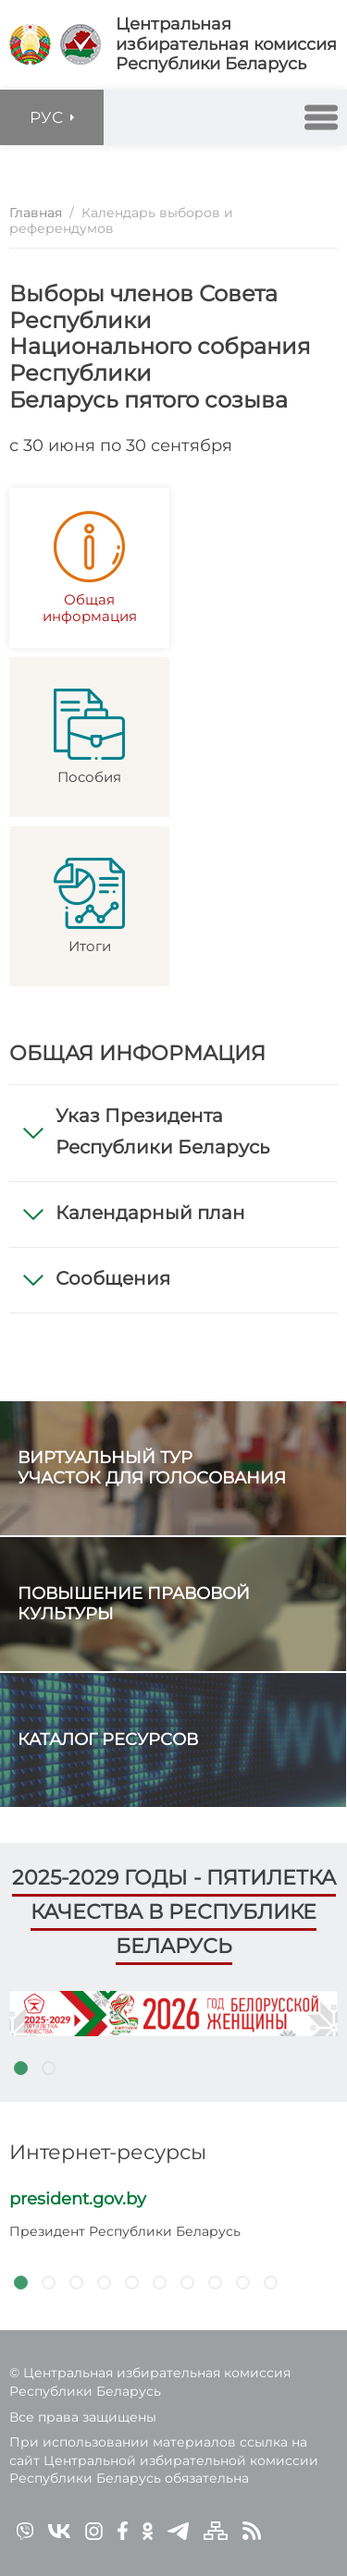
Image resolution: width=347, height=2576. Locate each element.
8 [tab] (214, 2282)
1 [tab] (20, 2068)
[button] (321, 117)
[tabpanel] (173, 2013)
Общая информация (90, 568)
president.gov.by (77, 2199)
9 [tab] (242, 2282)
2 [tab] (48, 2068)
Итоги (89, 906)
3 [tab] (76, 2282)
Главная (35, 212)
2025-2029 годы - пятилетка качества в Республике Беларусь (174, 1911)
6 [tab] (159, 2282)
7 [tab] (187, 2282)
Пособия (89, 737)
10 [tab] (270, 2282)
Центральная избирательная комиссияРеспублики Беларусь (226, 44)
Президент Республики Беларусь (125, 2231)
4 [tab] (103, 2282)
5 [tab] (131, 2282)
